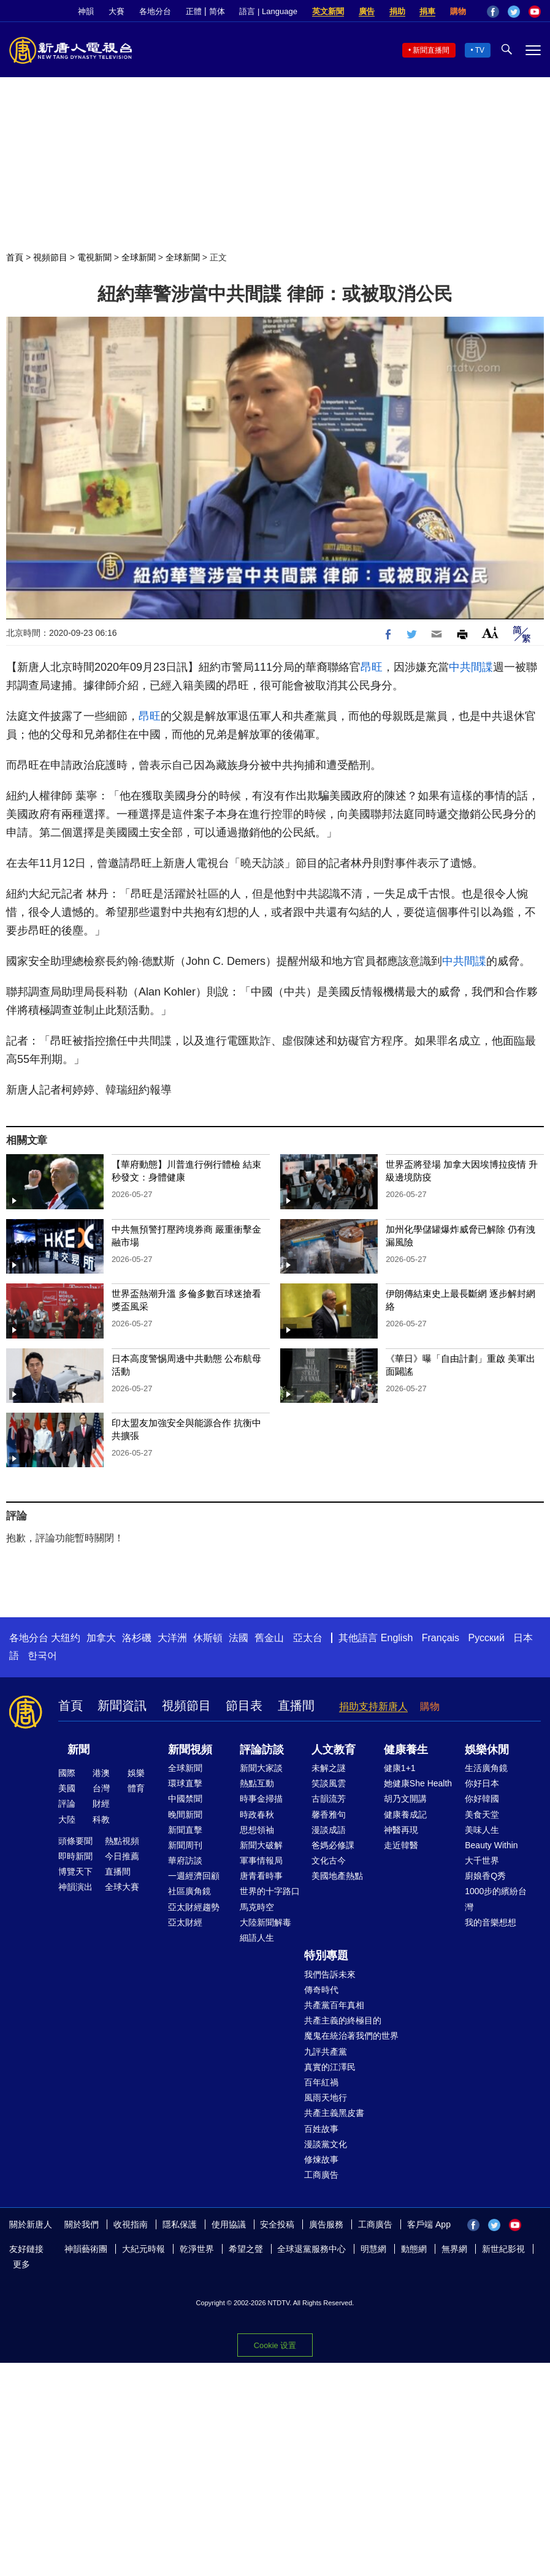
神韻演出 (75, 1887)
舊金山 (269, 1638)
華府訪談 (185, 1860)
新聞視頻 (190, 1749)
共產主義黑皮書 (334, 2113)
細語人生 (257, 1938)
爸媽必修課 (332, 1845)
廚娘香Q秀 (485, 1876)
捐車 (427, 11)
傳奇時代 (321, 1990)
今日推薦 (122, 1856)
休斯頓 (208, 1638)
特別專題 (326, 1955)
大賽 (116, 11)
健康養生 (406, 1749)
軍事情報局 (261, 1860)
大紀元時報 (143, 2249)
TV (479, 50)
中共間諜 (471, 667)
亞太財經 (185, 1922)
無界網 (454, 2249)
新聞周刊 (185, 1845)
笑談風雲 (328, 1783)
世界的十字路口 (270, 1891)
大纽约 (65, 1638)
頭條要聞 (75, 1841)
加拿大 (101, 1638)
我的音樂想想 (490, 1922)
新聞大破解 (261, 1845)
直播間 (296, 1705)
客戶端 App (429, 2224)
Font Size (490, 632)
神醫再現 (401, 1830)
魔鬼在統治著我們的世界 (351, 2036)
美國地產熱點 (337, 1876)
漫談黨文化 (325, 2144)
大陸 (66, 1819)
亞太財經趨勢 (194, 1907)
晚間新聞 (185, 1814)
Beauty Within (491, 1845)
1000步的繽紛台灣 (496, 1898)
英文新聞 (328, 11)
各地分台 (155, 11)
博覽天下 (75, 1871)
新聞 (78, 1749)
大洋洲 (172, 1638)
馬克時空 (257, 1907)
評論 (66, 1803)
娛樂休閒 (487, 1749)
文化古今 (328, 1860)
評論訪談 (262, 1749)
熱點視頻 (122, 1841)
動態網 (414, 2249)
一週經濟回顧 (194, 1876)
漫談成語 (328, 1830)
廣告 (367, 11)
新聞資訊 (122, 1705)
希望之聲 (246, 2249)
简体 (217, 11)
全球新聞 (138, 257)
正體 (194, 11)
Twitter (514, 12)
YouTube (535, 12)
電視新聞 (94, 257)
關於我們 (81, 2224)
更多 (21, 2264)
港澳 (101, 1773)
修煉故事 (321, 2159)
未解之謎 (328, 1768)
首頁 (14, 257)
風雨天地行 (325, 2097)
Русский (486, 1638)
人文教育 (333, 1749)
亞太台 (308, 1638)
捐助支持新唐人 (373, 1706)
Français (440, 1638)
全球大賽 (122, 1887)
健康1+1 (400, 1768)
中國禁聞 (185, 1799)
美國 (66, 1788)
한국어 (42, 1655)
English (397, 1638)
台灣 (101, 1788)
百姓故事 (321, 2129)
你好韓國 (482, 1799)
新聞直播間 (431, 50)
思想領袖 (257, 1830)
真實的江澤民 (330, 2067)
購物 (458, 11)
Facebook (493, 12)
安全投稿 (277, 2224)
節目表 (244, 1705)
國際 (66, 1773)
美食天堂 (482, 1814)
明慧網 (373, 2249)
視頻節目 (50, 257)
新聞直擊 (185, 1830)
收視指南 (130, 2224)
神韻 (86, 11)
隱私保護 (179, 2224)
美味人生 (482, 1830)
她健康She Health (418, 1783)
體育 (136, 1788)
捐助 (397, 11)
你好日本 (482, 1783)
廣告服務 (326, 2224)
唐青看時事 (261, 1876)
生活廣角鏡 (486, 1768)
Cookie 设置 (275, 2345)
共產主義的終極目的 (342, 2020)
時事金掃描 (261, 1799)
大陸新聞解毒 (265, 1922)
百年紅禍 (321, 2082)
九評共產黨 (325, 2052)
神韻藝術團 (85, 2249)
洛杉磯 (136, 1638)
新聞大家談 (261, 1768)
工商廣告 (321, 2175)
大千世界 (482, 1860)
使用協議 (229, 2224)
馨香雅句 (328, 1814)
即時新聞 (75, 1856)
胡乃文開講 (405, 1799)
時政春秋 (257, 1814)
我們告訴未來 (330, 1974)
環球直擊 (185, 1783)
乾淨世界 (197, 2249)
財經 (101, 1803)
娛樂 (136, 1773)
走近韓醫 (401, 1845)
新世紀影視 (503, 2249)
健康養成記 (405, 1814)
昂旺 (372, 667)
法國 (238, 1638)
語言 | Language (268, 11)
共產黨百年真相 (334, 2005)
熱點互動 (257, 1783)
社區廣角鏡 (189, 1891)
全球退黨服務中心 (311, 2249)
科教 (101, 1819)
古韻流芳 (328, 1799)
